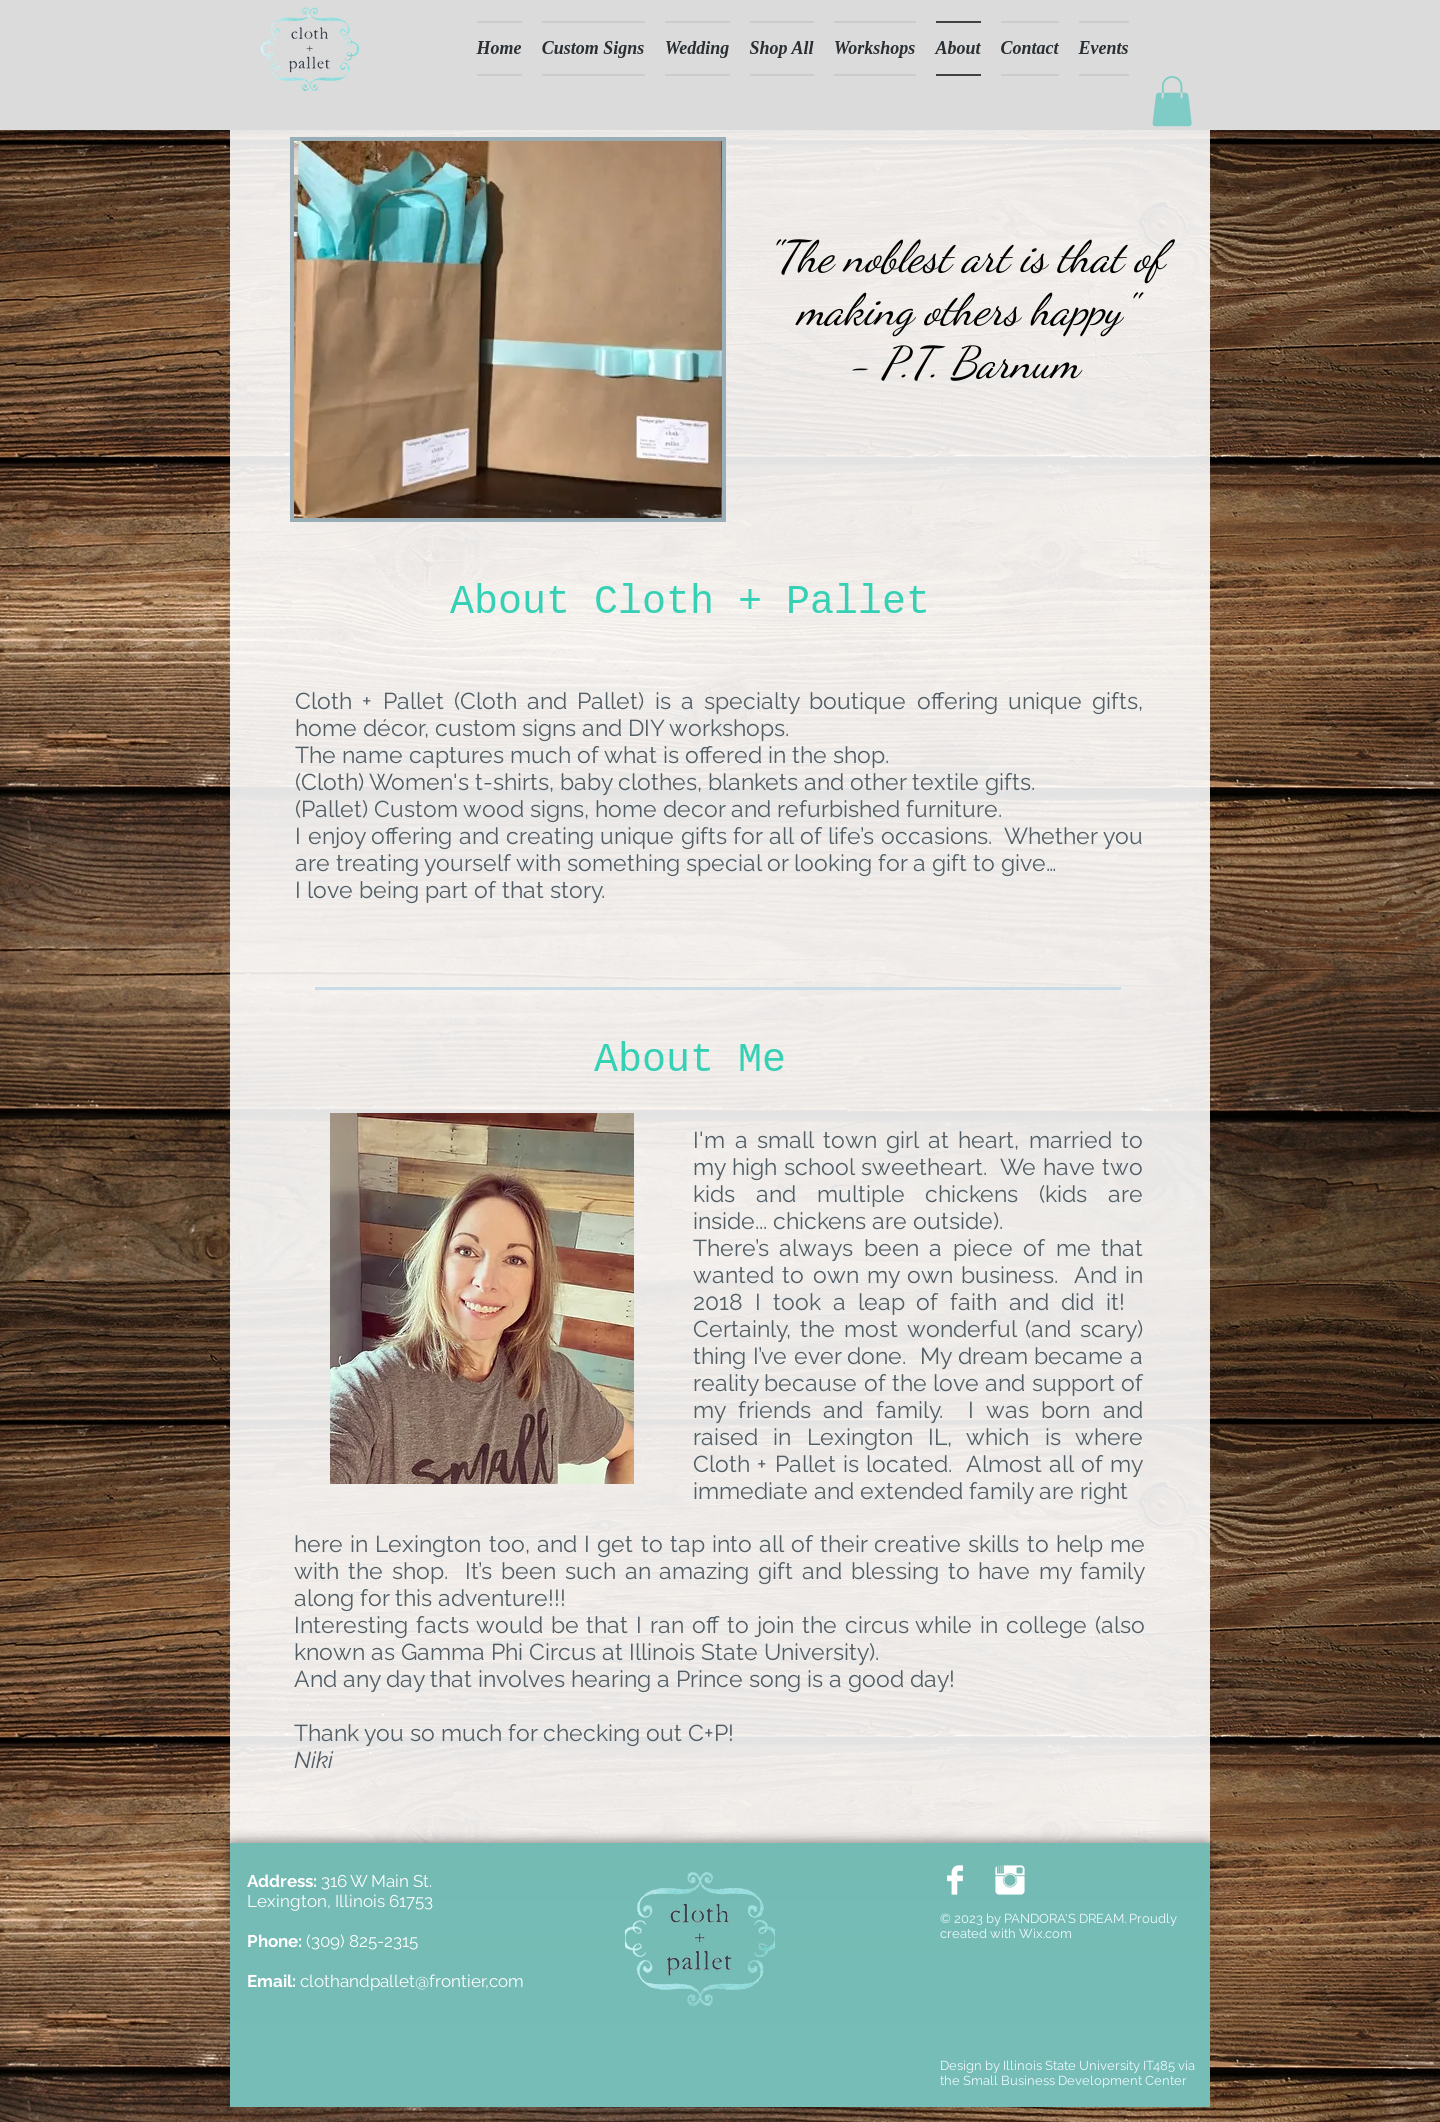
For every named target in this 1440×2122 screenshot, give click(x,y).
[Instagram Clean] (1010, 1880)
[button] (1172, 101)
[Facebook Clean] (955, 1880)
